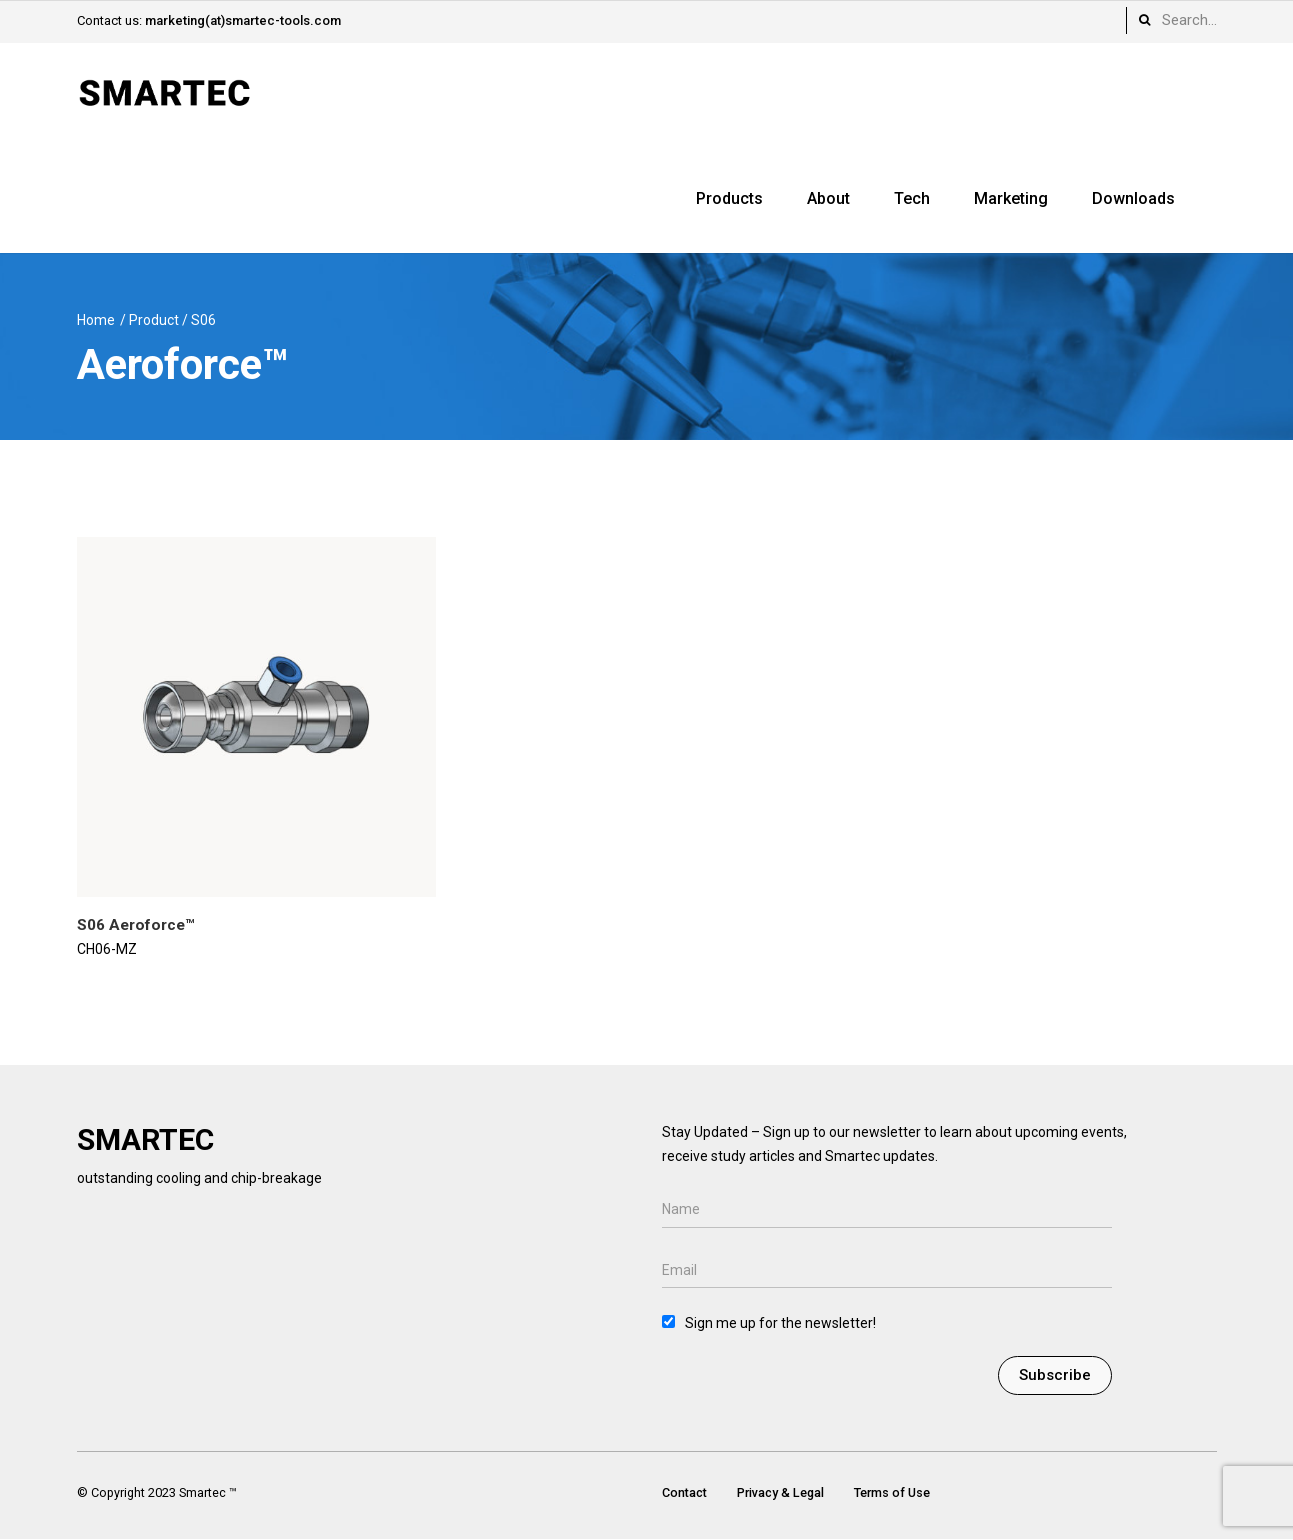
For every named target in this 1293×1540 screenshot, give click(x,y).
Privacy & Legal (780, 1492)
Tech (912, 198)
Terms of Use (892, 1492)
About (828, 198)
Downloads (1133, 198)
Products (729, 198)
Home (96, 320)
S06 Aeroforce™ (136, 925)
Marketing (1011, 198)
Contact (684, 1492)
